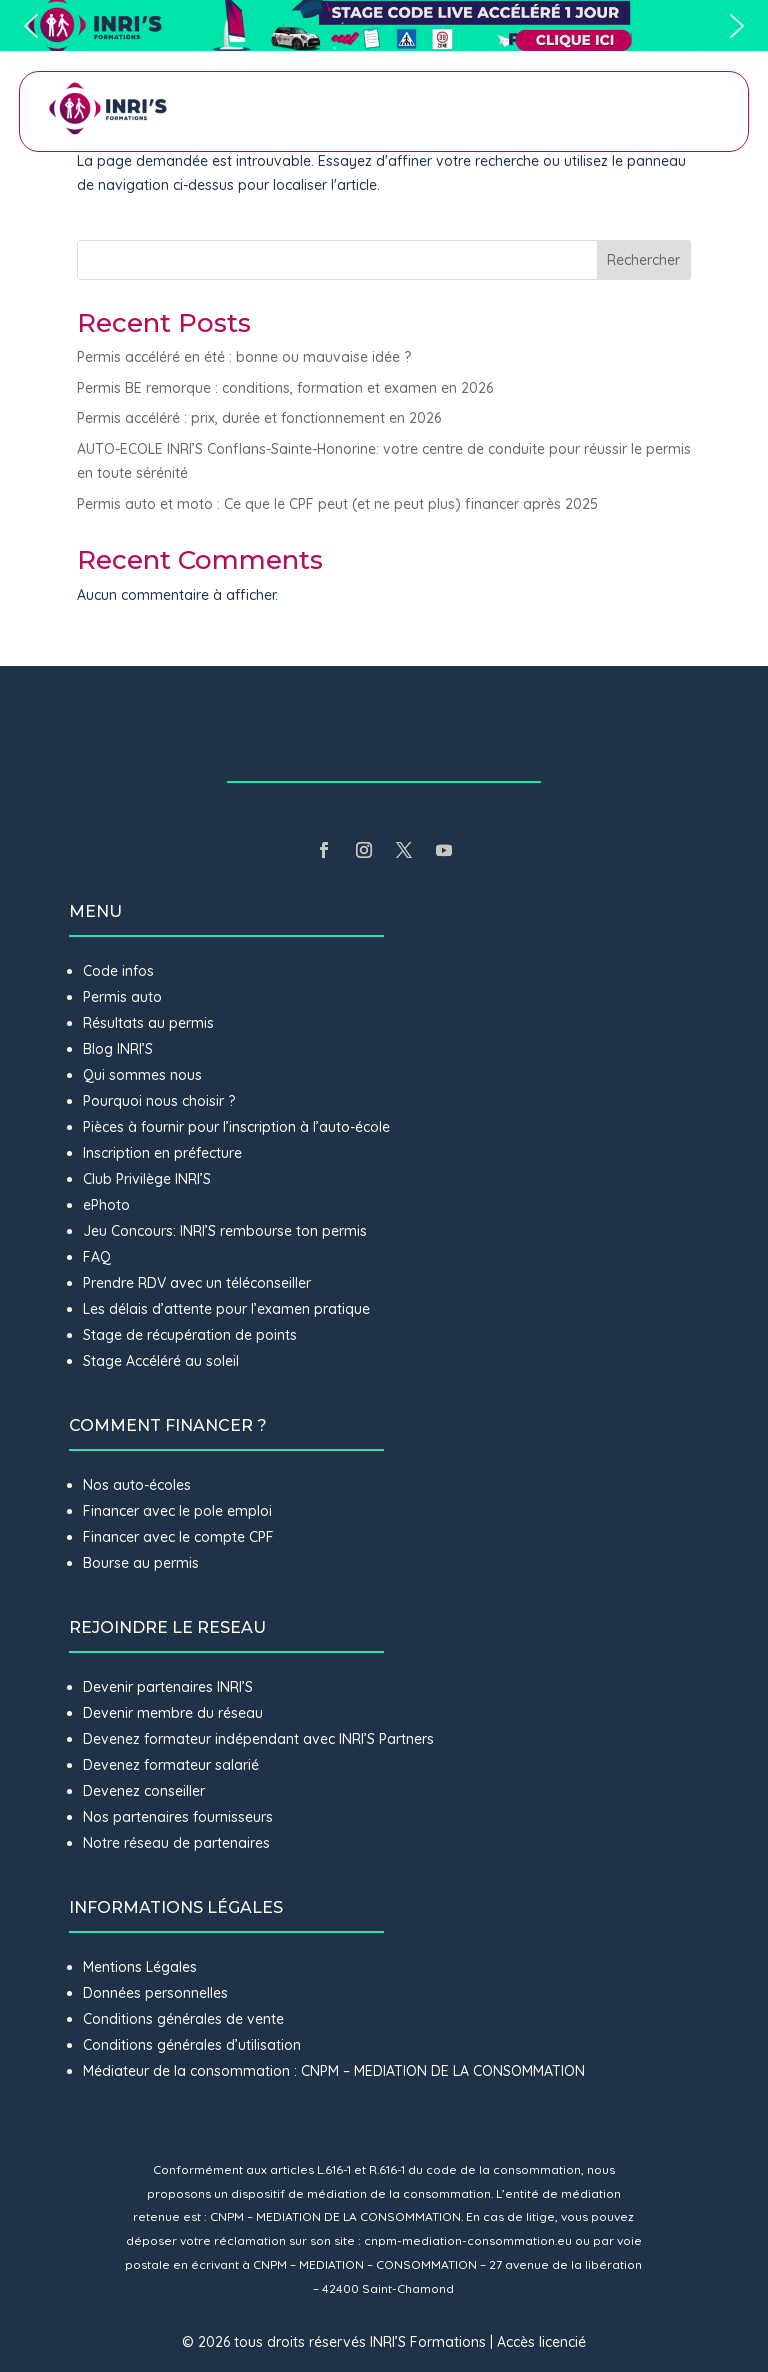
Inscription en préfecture (162, 1153)
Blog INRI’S (118, 1049)
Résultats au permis (148, 1023)
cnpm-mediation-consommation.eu (468, 2240)
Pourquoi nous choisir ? (161, 1101)
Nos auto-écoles (137, 1485)
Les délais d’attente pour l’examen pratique (226, 1309)
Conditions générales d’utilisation (192, 2045)
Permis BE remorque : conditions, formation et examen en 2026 (285, 388)
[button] (384, 25)
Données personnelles (155, 1993)
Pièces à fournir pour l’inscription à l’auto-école (236, 1127)
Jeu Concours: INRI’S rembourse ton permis (225, 1231)
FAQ (97, 1257)
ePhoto (106, 1205)
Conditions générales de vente (183, 2019)
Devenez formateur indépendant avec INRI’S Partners (258, 1739)
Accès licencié (541, 2342)
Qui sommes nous (142, 1075)
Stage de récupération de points (190, 1335)
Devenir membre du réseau (173, 1713)
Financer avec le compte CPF (178, 1537)
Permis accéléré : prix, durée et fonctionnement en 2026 (259, 418)
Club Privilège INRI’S (147, 1179)
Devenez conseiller (144, 1791)
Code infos (118, 971)
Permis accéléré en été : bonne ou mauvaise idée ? (244, 357)
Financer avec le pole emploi (177, 1511)
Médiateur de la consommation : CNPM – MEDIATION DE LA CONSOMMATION (334, 2071)
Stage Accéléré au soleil (161, 1361)
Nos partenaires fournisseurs (178, 1817)
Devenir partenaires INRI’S (168, 1687)
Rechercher (643, 260)
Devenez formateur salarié (171, 1765)
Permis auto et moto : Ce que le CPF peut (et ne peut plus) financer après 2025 (337, 504)
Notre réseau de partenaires (176, 1843)
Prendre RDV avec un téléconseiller (197, 1283)
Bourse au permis (141, 1563)
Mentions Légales (140, 1967)
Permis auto (122, 997)
